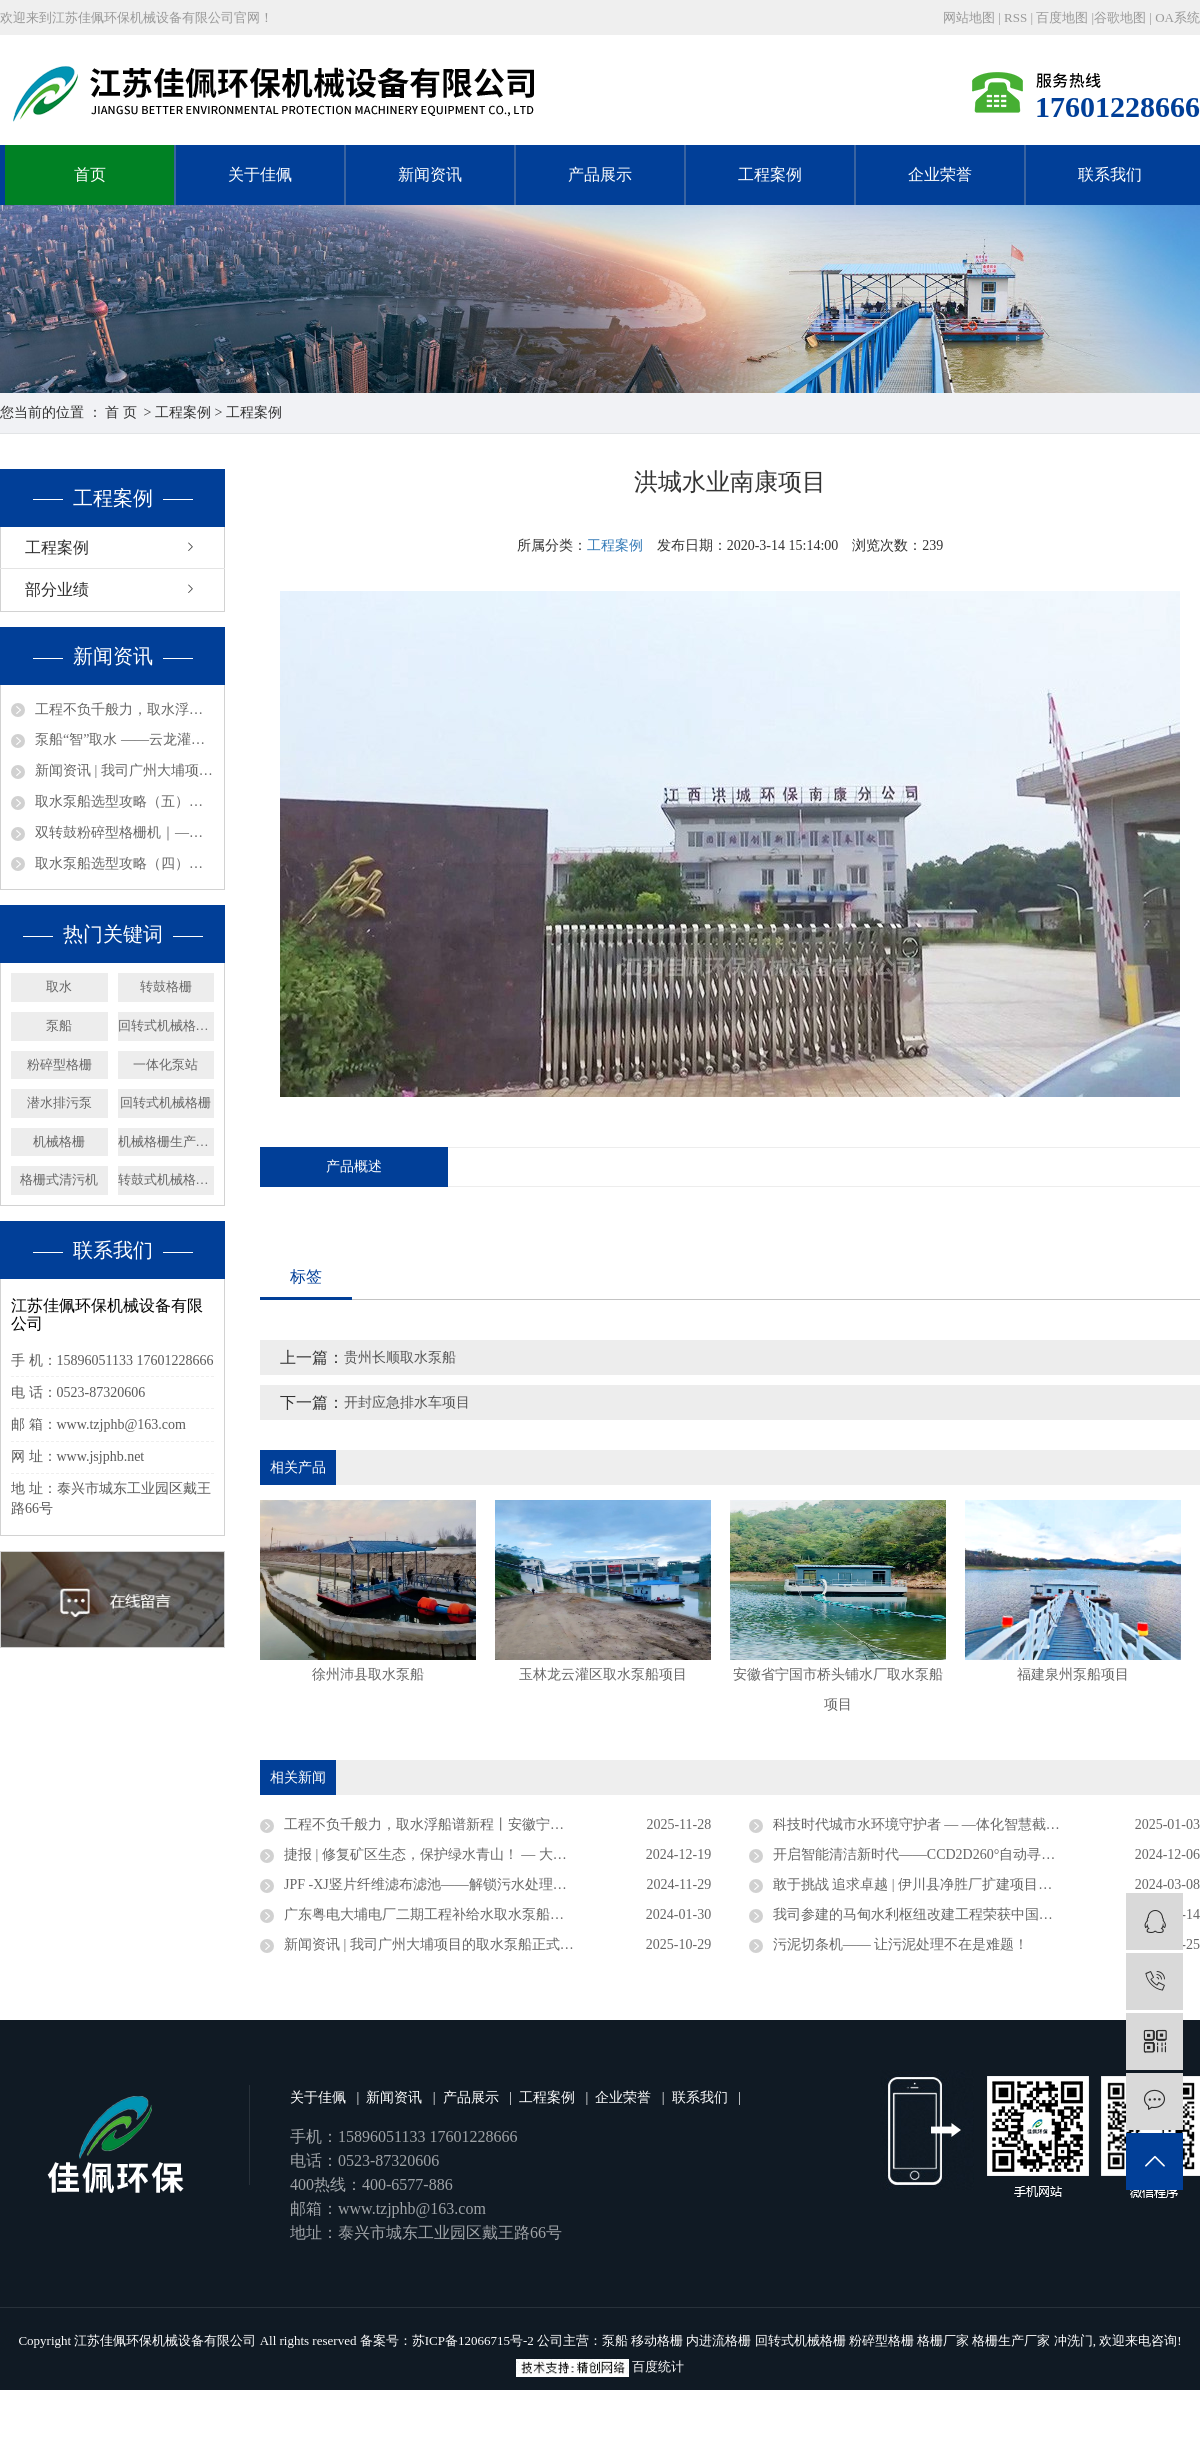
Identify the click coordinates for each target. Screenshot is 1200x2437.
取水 (59, 986)
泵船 (59, 1025)
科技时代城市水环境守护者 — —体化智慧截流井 (923, 1824)
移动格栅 (657, 2340)
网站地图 (970, 17)
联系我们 (1110, 174)
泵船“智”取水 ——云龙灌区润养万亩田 (124, 739)
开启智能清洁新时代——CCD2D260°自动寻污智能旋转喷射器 (963, 1854)
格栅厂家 (943, 2340)
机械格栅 (59, 1141)
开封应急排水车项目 (407, 1402)
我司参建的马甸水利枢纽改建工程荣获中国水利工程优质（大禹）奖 (983, 1914)
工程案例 (770, 174)
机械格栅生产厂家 (166, 1141)
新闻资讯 (430, 174)
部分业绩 (57, 589)
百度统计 (658, 2366)
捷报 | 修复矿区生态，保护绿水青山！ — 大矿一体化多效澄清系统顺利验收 (497, 1854)
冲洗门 (1073, 2340)
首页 (90, 174)
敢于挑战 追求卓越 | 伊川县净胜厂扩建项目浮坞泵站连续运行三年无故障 (986, 1884)
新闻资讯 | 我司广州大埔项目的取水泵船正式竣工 (124, 770)
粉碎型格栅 (59, 1064)
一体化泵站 (165, 1064)
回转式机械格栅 (165, 1102)
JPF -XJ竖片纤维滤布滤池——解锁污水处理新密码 (439, 1884)
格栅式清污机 (59, 1179)
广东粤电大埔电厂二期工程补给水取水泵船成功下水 (445, 1914)
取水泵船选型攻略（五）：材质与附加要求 (124, 801)
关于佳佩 (260, 174)
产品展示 (600, 174)
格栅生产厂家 (1011, 2340)
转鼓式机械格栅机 (166, 1179)
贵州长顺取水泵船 (400, 1357)
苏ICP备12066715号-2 (473, 2340)
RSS (1015, 17)
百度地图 (1062, 17)
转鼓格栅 (166, 986)
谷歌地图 (1120, 17)
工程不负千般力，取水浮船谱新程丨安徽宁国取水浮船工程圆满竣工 (124, 709)
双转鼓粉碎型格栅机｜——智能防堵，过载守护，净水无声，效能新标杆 (124, 832)
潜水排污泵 (59, 1102)
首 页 (121, 412)
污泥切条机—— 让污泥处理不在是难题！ (901, 1944)
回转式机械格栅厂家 (166, 1025)
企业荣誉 (940, 174)
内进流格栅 (718, 2340)
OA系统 (1177, 17)
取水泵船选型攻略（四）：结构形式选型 (124, 863)
